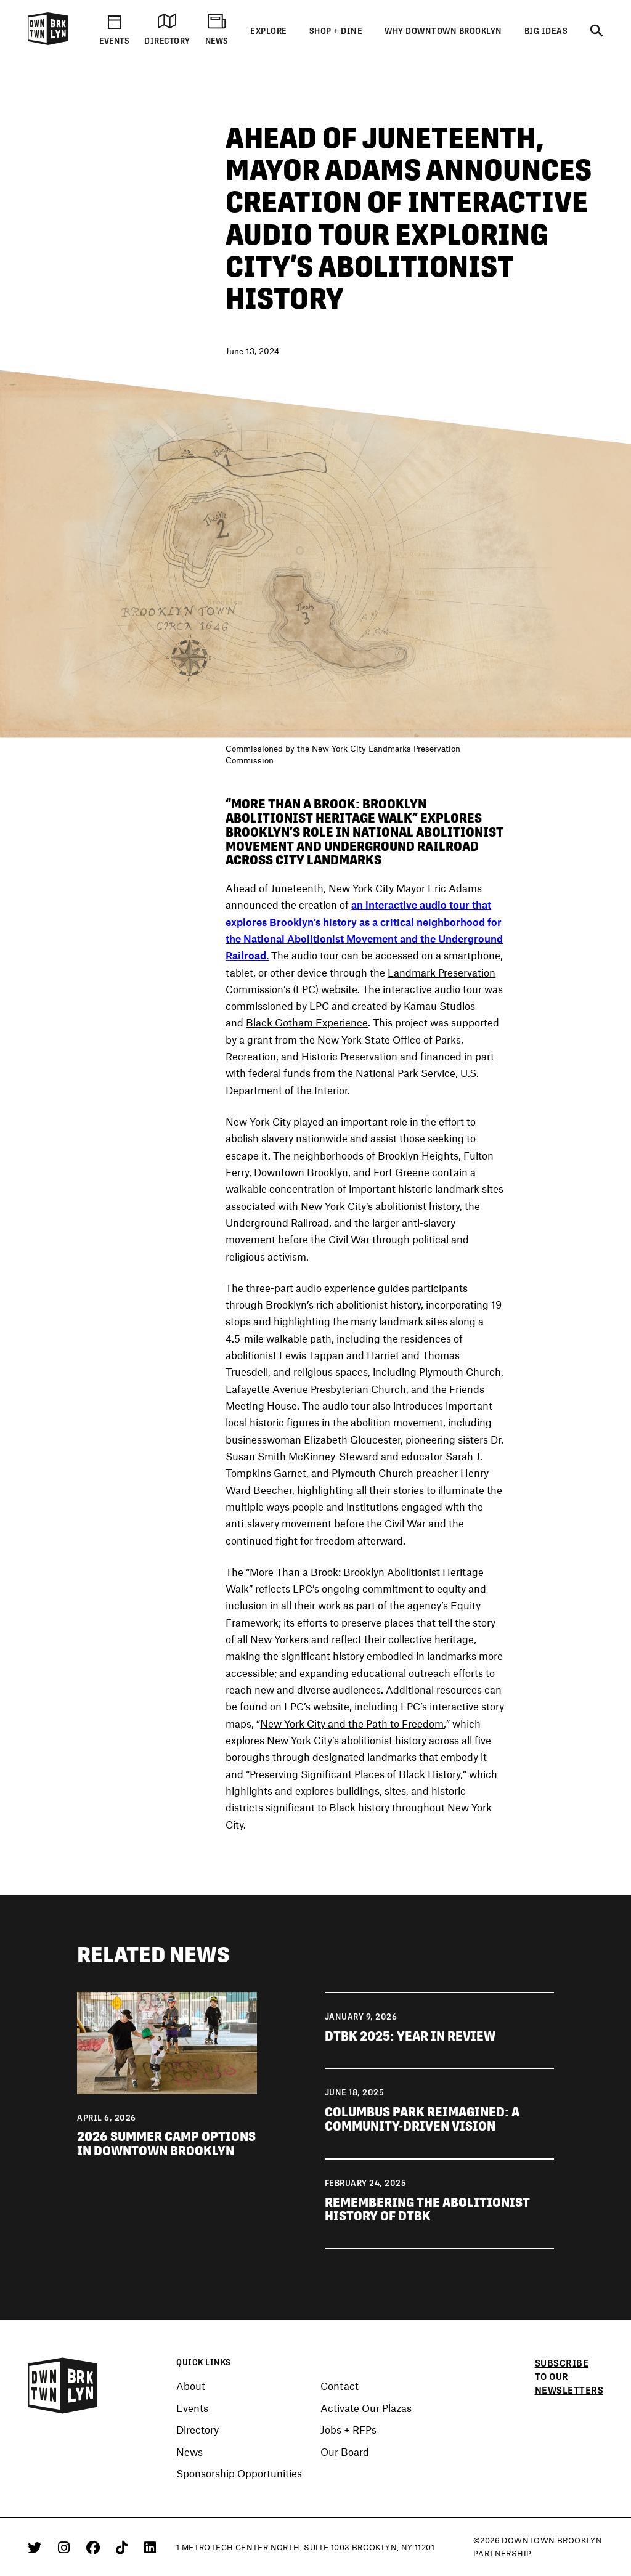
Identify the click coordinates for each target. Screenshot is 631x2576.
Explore (268, 31)
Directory (197, 2430)
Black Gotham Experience (307, 1023)
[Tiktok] (124, 2547)
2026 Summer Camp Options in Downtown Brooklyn (166, 2143)
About (190, 2386)
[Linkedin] (150, 2547)
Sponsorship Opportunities (239, 2474)
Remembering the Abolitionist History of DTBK (427, 2209)
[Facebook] (95, 2547)
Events (192, 2408)
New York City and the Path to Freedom (352, 1723)
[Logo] (48, 43)
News (189, 2452)
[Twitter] (37, 2547)
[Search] (596, 31)
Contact (339, 2386)
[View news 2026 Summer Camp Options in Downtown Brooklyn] (166, 2041)
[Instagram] (66, 2547)
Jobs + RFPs (348, 2430)
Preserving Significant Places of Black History (355, 1774)
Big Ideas (546, 31)
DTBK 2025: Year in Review (410, 2036)
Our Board (344, 2452)
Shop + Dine (336, 31)
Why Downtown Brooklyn (443, 31)
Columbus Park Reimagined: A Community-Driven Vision (422, 2119)
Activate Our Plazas (366, 2408)
